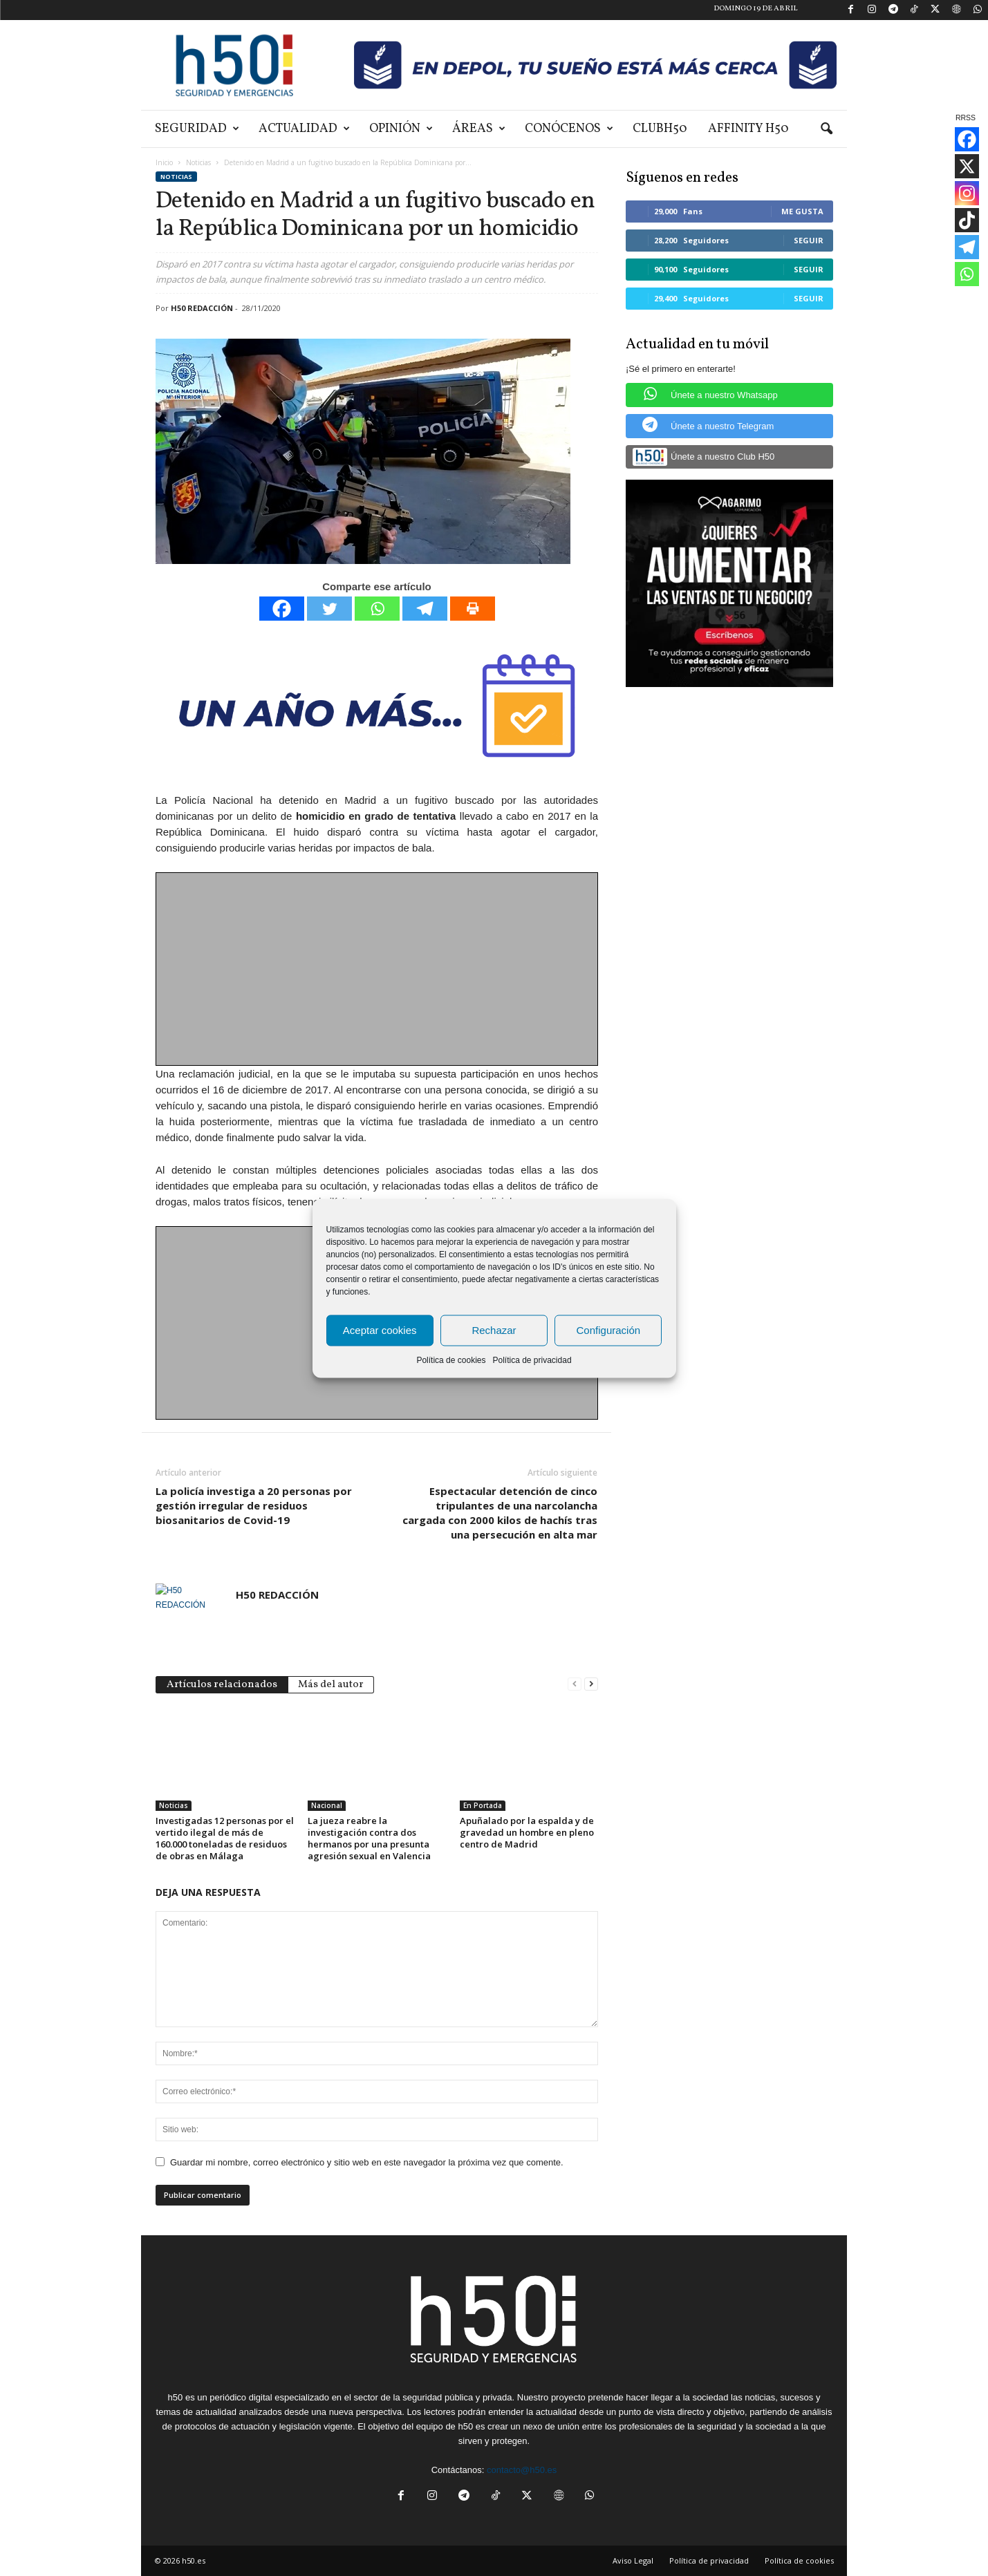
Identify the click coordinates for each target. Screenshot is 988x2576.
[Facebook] (281, 608)
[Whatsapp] (377, 608)
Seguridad (197, 129)
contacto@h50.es (522, 2470)
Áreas (478, 129)
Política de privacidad (531, 1359)
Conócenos (569, 129)
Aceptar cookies (380, 1330)
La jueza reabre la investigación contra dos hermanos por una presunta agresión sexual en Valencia (369, 1838)
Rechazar (494, 1330)
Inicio (164, 162)
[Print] (472, 608)
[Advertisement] (377, 969)
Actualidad (304, 129)
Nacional (326, 1805)
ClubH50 (660, 129)
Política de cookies (450, 1359)
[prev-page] (574, 1683)
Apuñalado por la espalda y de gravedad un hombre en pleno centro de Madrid (527, 1832)
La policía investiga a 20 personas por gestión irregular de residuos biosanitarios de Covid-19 (254, 1505)
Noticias (198, 162)
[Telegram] (424, 608)
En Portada (482, 1805)
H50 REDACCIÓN (202, 308)
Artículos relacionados (222, 1684)
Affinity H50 (748, 129)
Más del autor (331, 1684)
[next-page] (591, 1683)
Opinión (401, 129)
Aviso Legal (633, 2560)
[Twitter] (329, 608)
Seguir (808, 240)
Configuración (609, 1330)
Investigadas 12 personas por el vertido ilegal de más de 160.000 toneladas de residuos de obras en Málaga (225, 1838)
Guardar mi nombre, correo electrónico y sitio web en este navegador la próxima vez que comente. (366, 2162)
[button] (826, 129)
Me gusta (802, 211)
